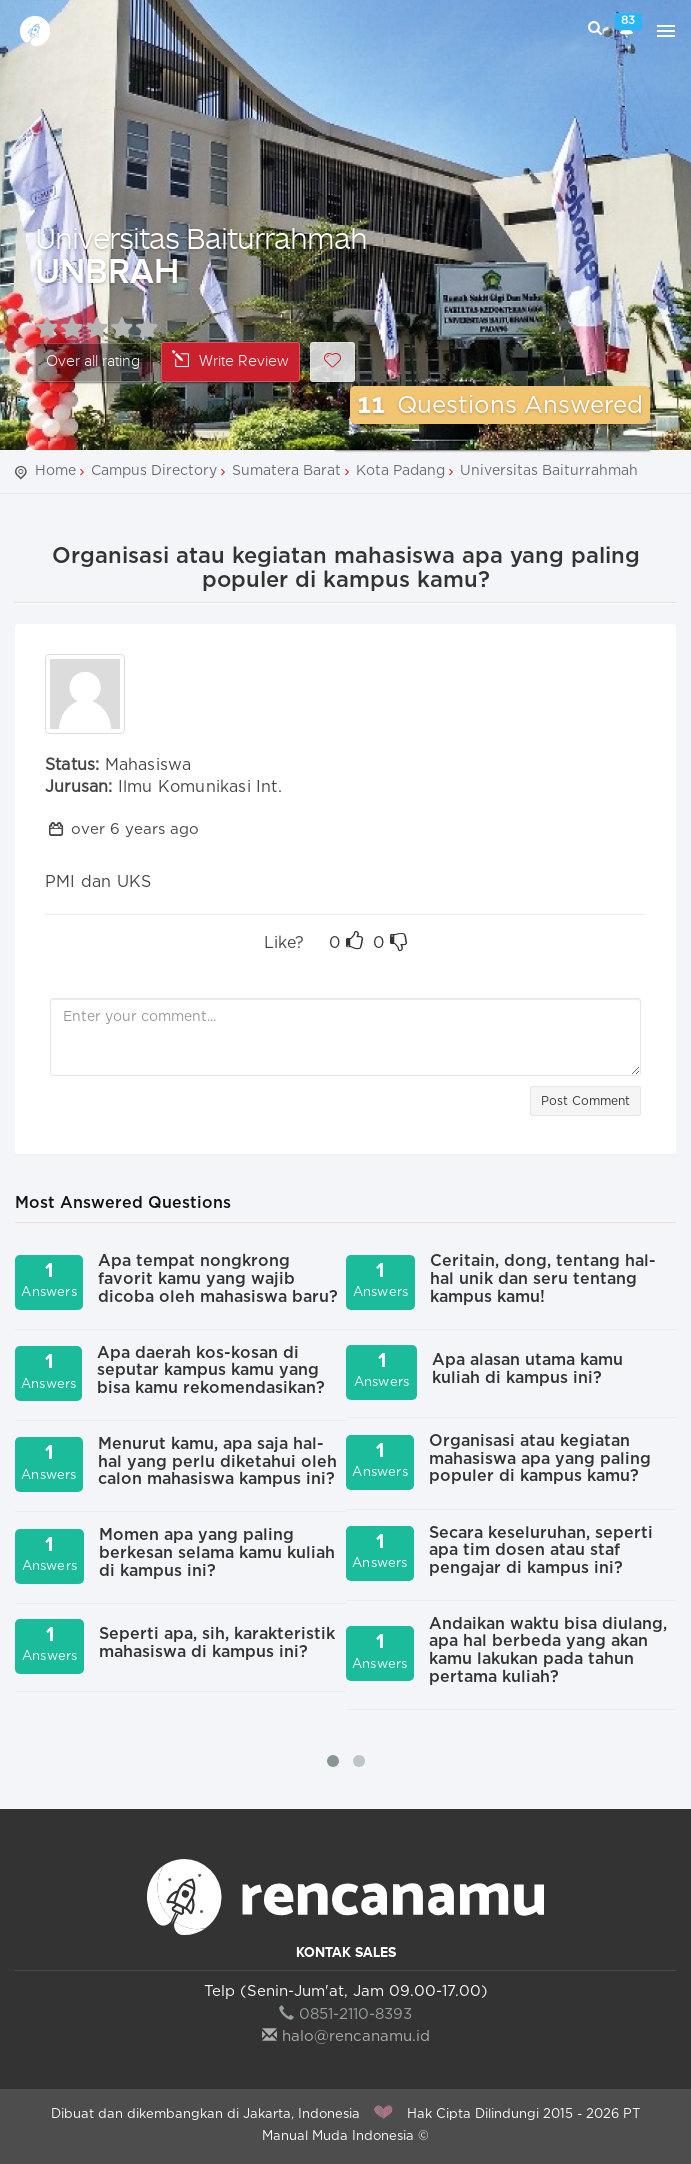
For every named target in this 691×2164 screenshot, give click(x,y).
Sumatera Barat (286, 471)
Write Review (230, 360)
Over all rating (93, 361)
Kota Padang (400, 471)
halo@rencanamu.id (346, 2036)
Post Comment (585, 1101)
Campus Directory (154, 471)
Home (55, 471)
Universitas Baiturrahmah (201, 237)
